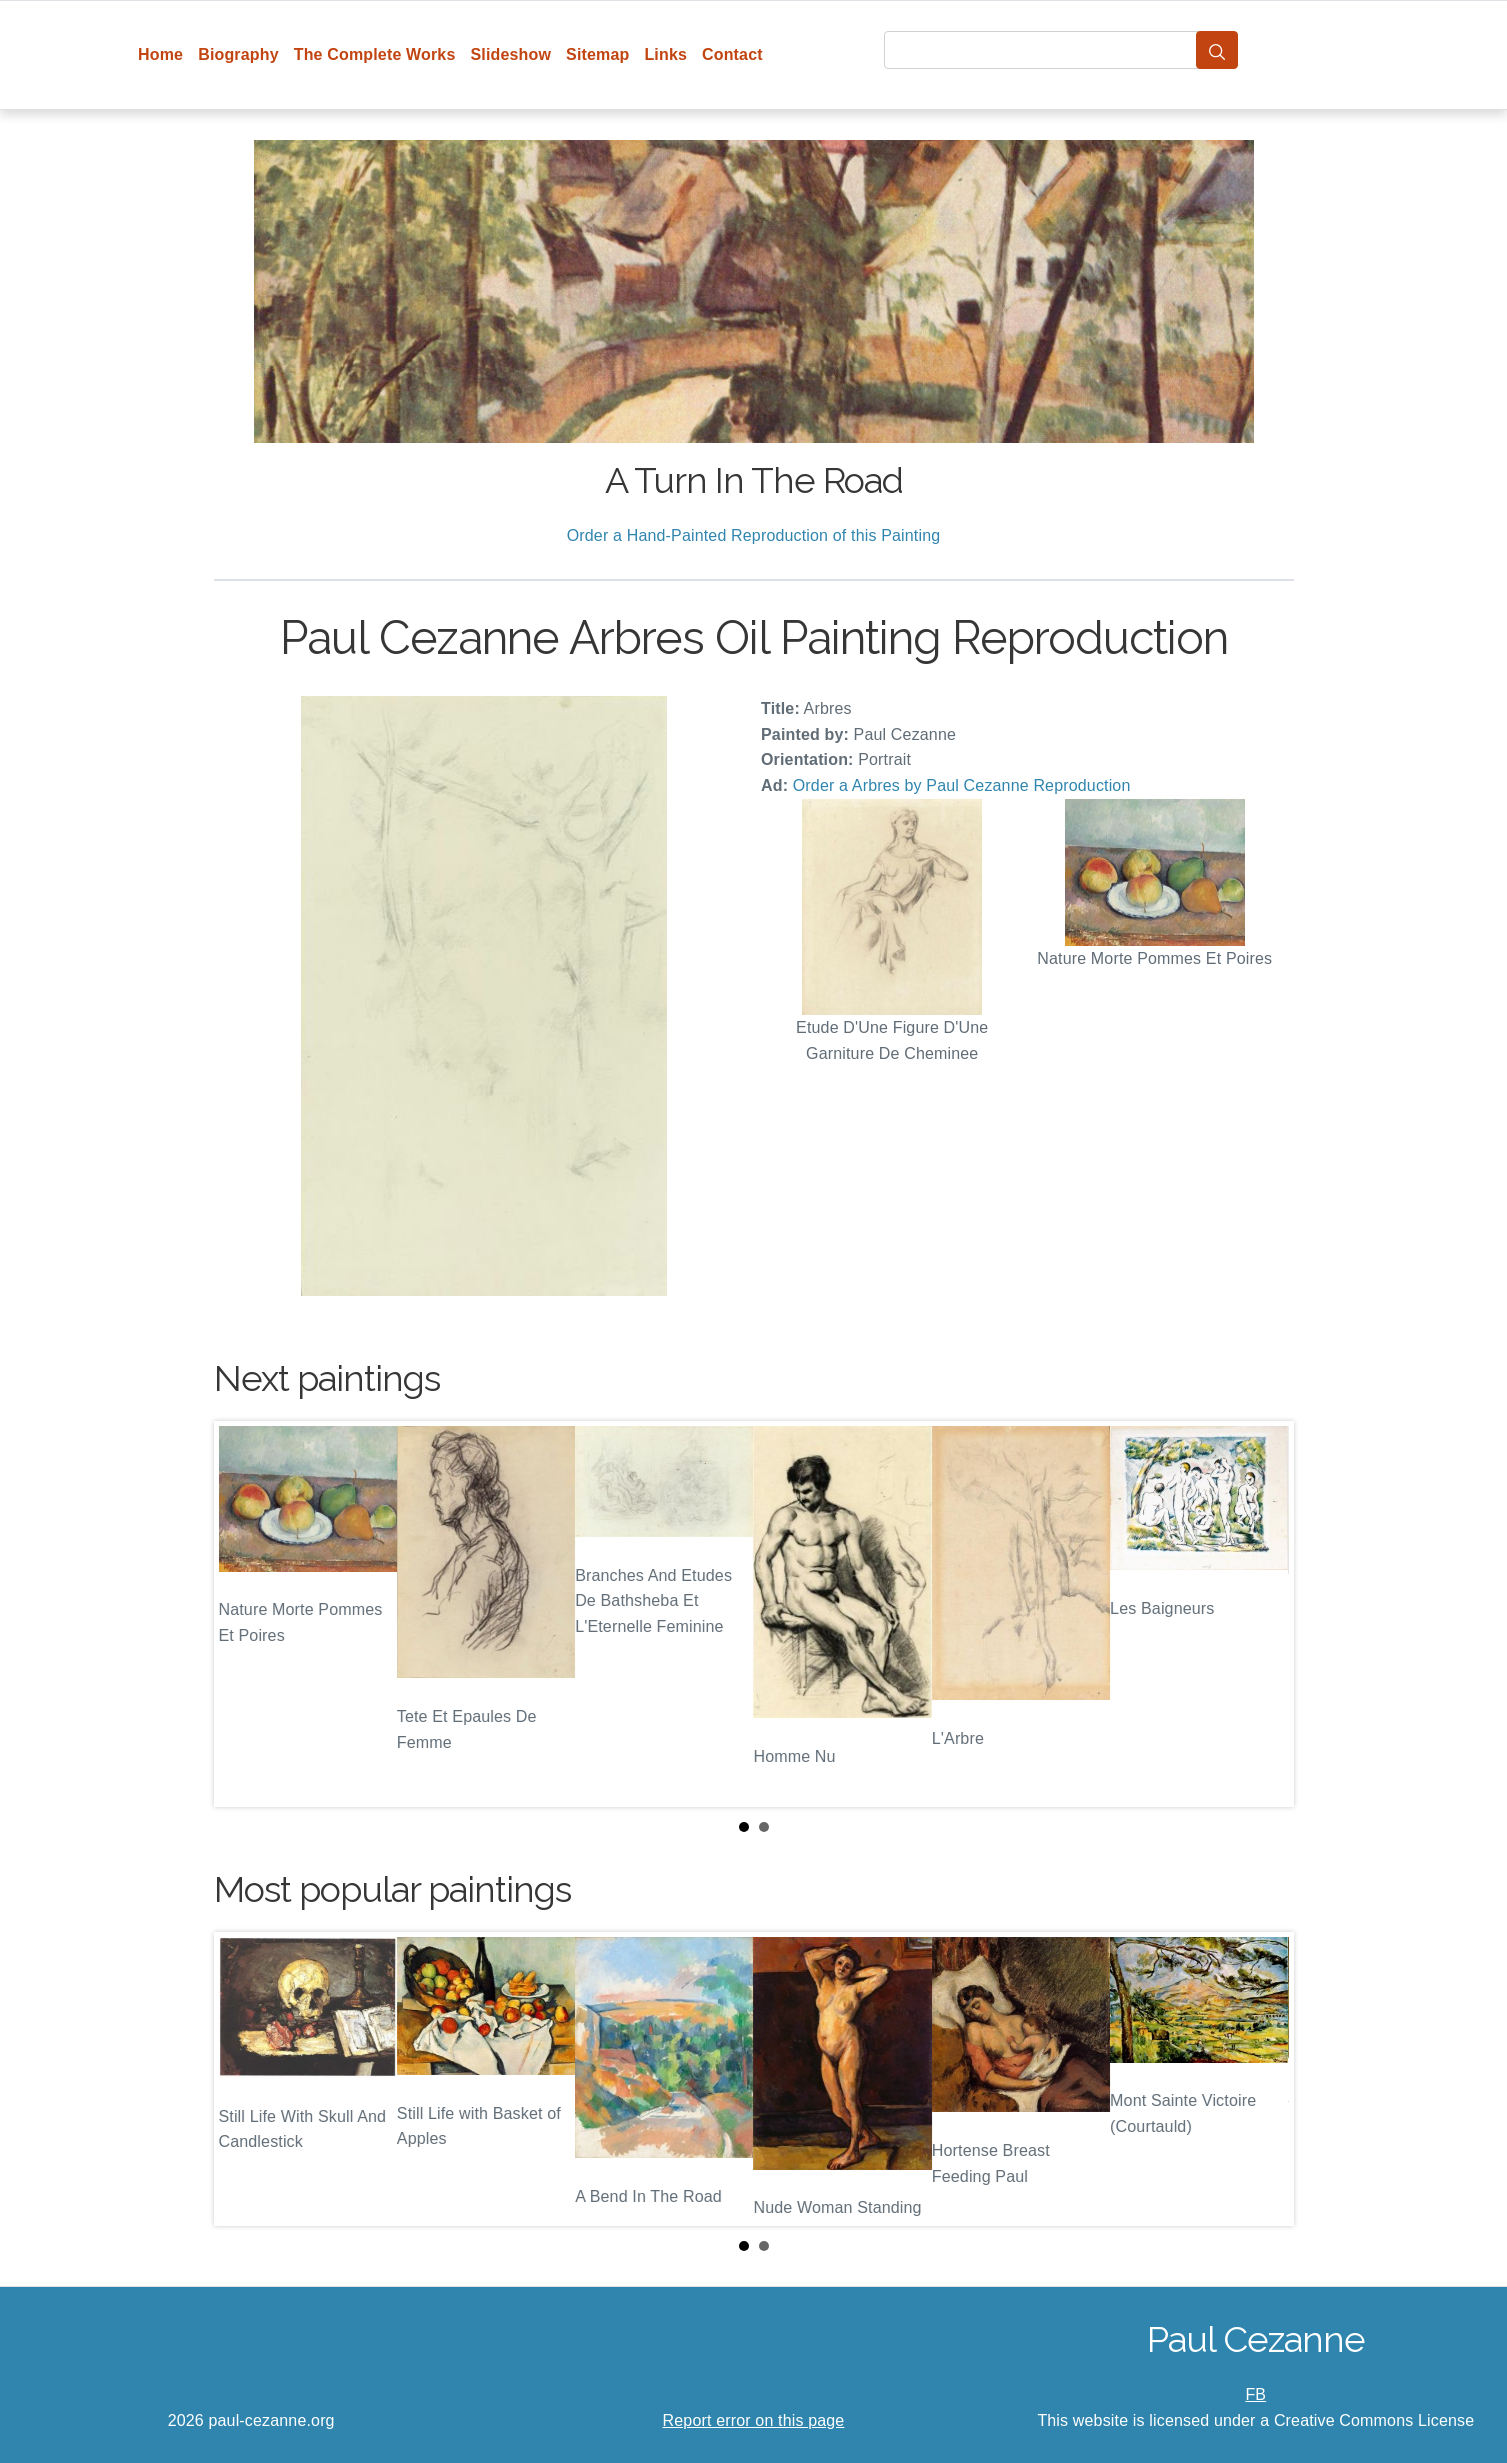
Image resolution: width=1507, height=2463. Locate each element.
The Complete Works (375, 54)
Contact (732, 54)
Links (665, 54)
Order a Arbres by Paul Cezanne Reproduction (962, 785)
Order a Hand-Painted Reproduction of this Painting (754, 535)
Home (160, 54)
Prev (245, 1614)
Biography (238, 54)
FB (1255, 2394)
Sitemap (597, 54)
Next (1263, 1614)
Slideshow (510, 54)
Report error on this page (754, 2420)
